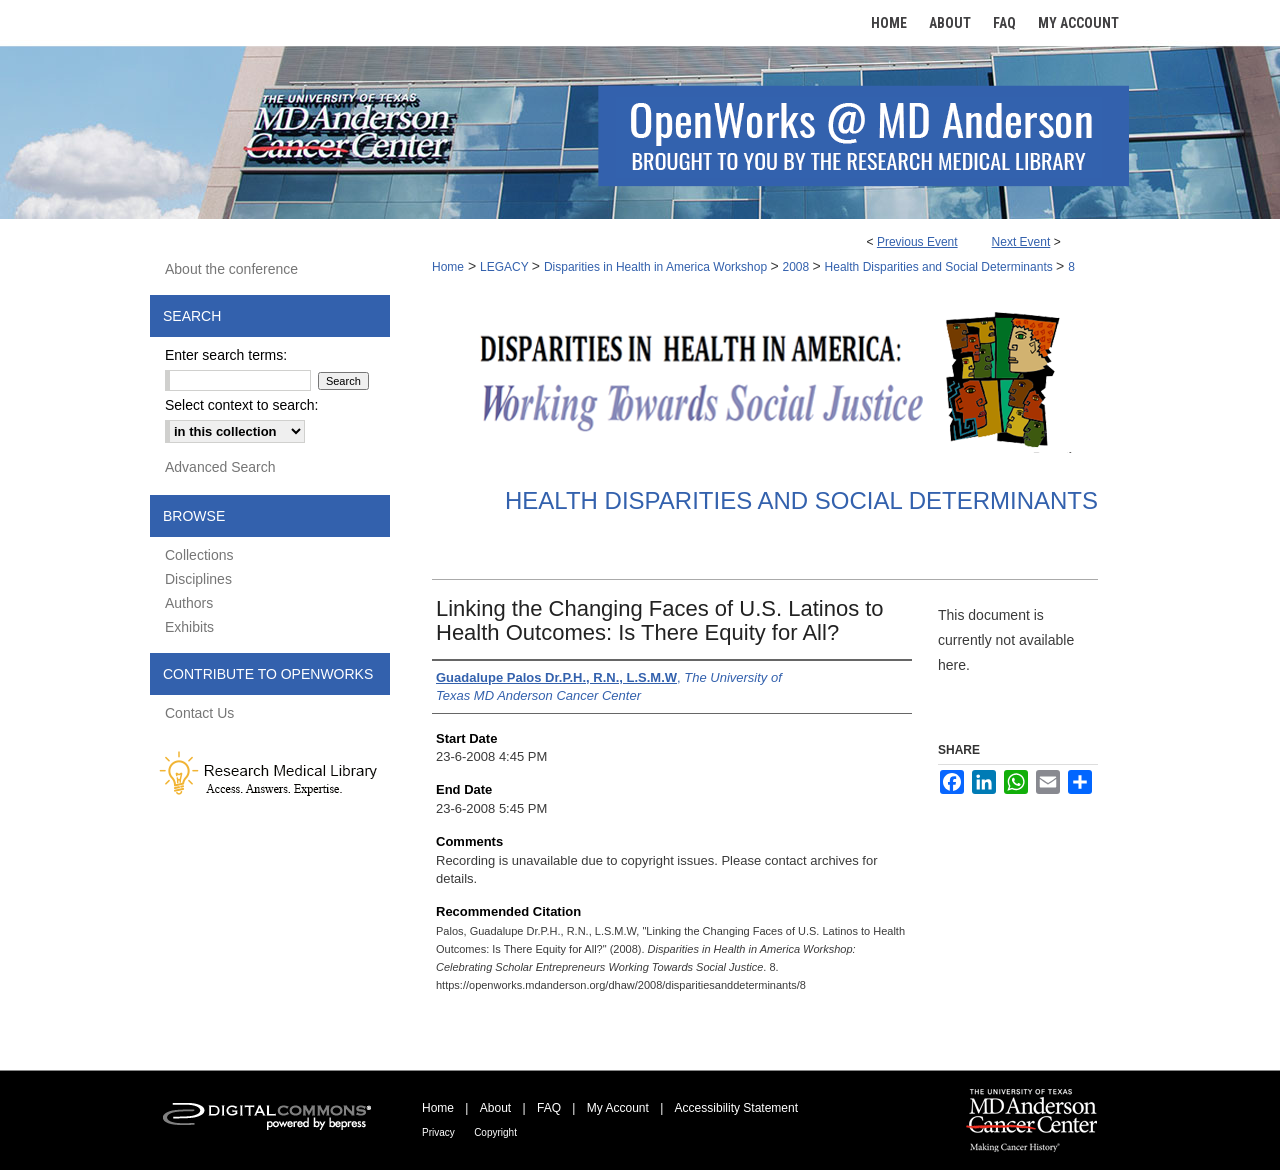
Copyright (495, 1132)
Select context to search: (241, 405)
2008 (798, 267)
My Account (618, 1108)
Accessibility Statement (736, 1108)
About (495, 1108)
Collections (199, 555)
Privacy (438, 1132)
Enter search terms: (226, 355)
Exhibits (189, 627)
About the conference (231, 269)
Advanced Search (220, 467)
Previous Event (917, 242)
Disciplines (198, 579)
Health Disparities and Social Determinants (940, 267)
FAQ (549, 1108)
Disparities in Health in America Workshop (657, 267)
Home (448, 267)
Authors (189, 603)
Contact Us (199, 713)
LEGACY (506, 267)
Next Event (1021, 242)
